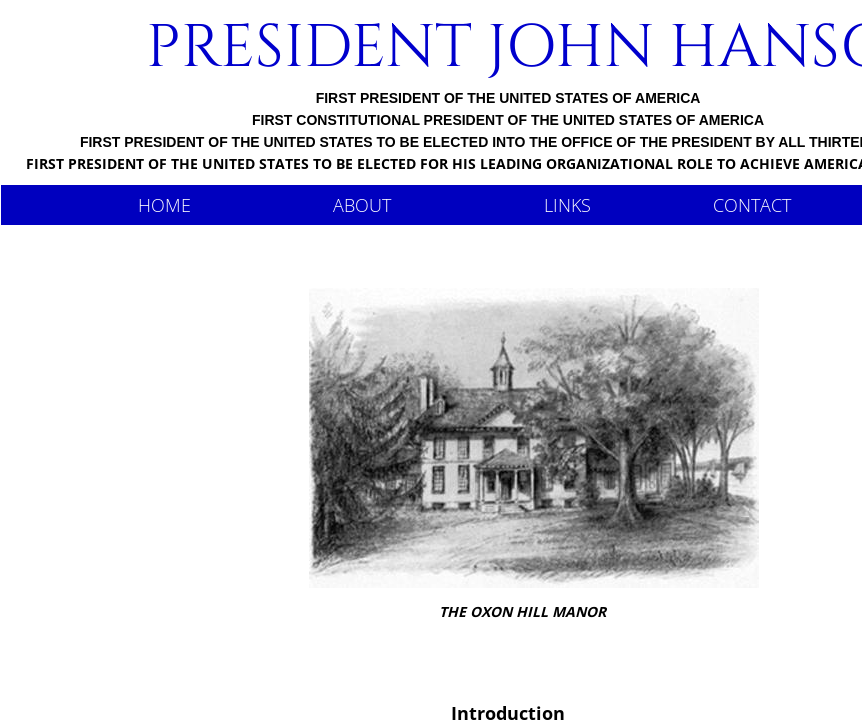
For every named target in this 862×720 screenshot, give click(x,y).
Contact (752, 205)
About (362, 205)
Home (164, 205)
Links (567, 205)
